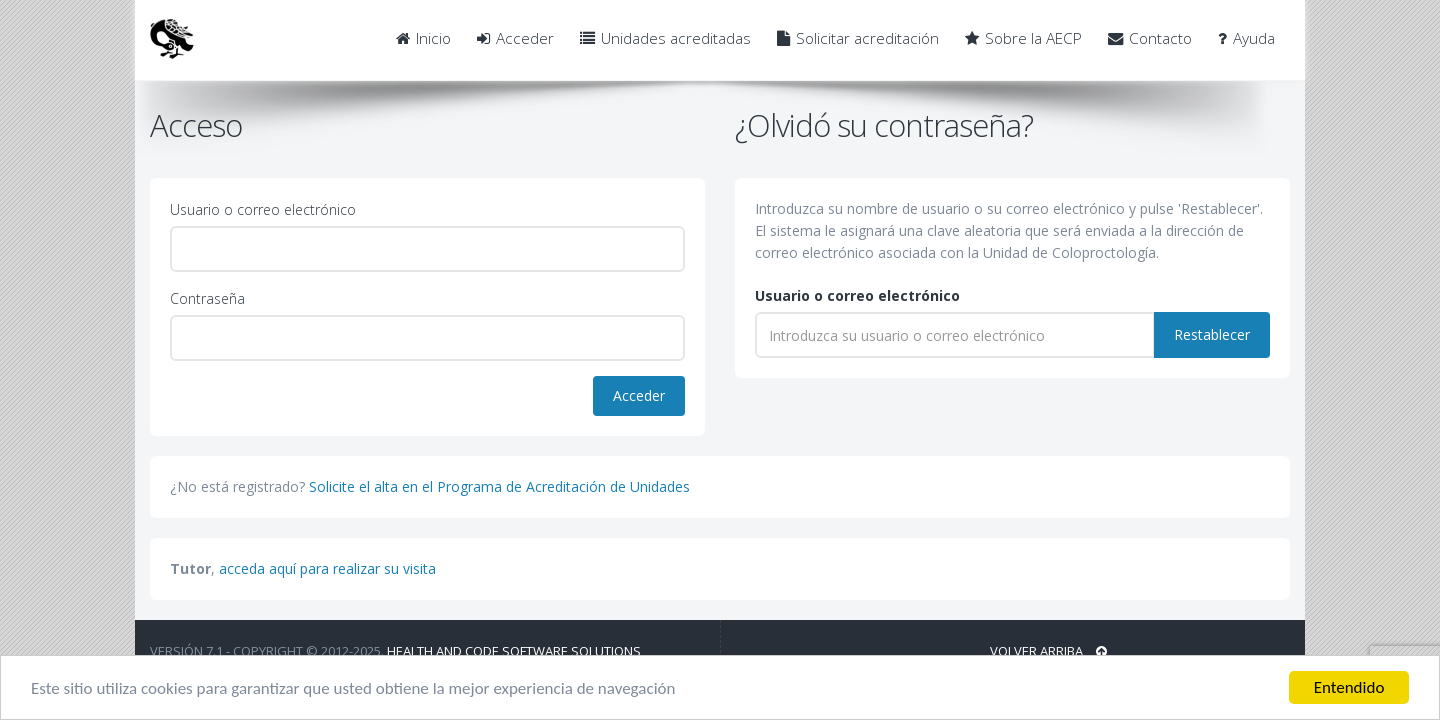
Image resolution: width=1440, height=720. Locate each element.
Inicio (423, 38)
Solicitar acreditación (858, 38)
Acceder (515, 38)
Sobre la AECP (1023, 38)
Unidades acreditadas (665, 38)
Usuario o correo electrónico (263, 209)
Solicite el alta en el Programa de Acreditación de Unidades (499, 486)
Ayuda (1246, 38)
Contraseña (207, 298)
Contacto (1150, 38)
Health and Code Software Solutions (514, 651)
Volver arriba (1048, 651)
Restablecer (1212, 334)
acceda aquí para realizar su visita (327, 568)
